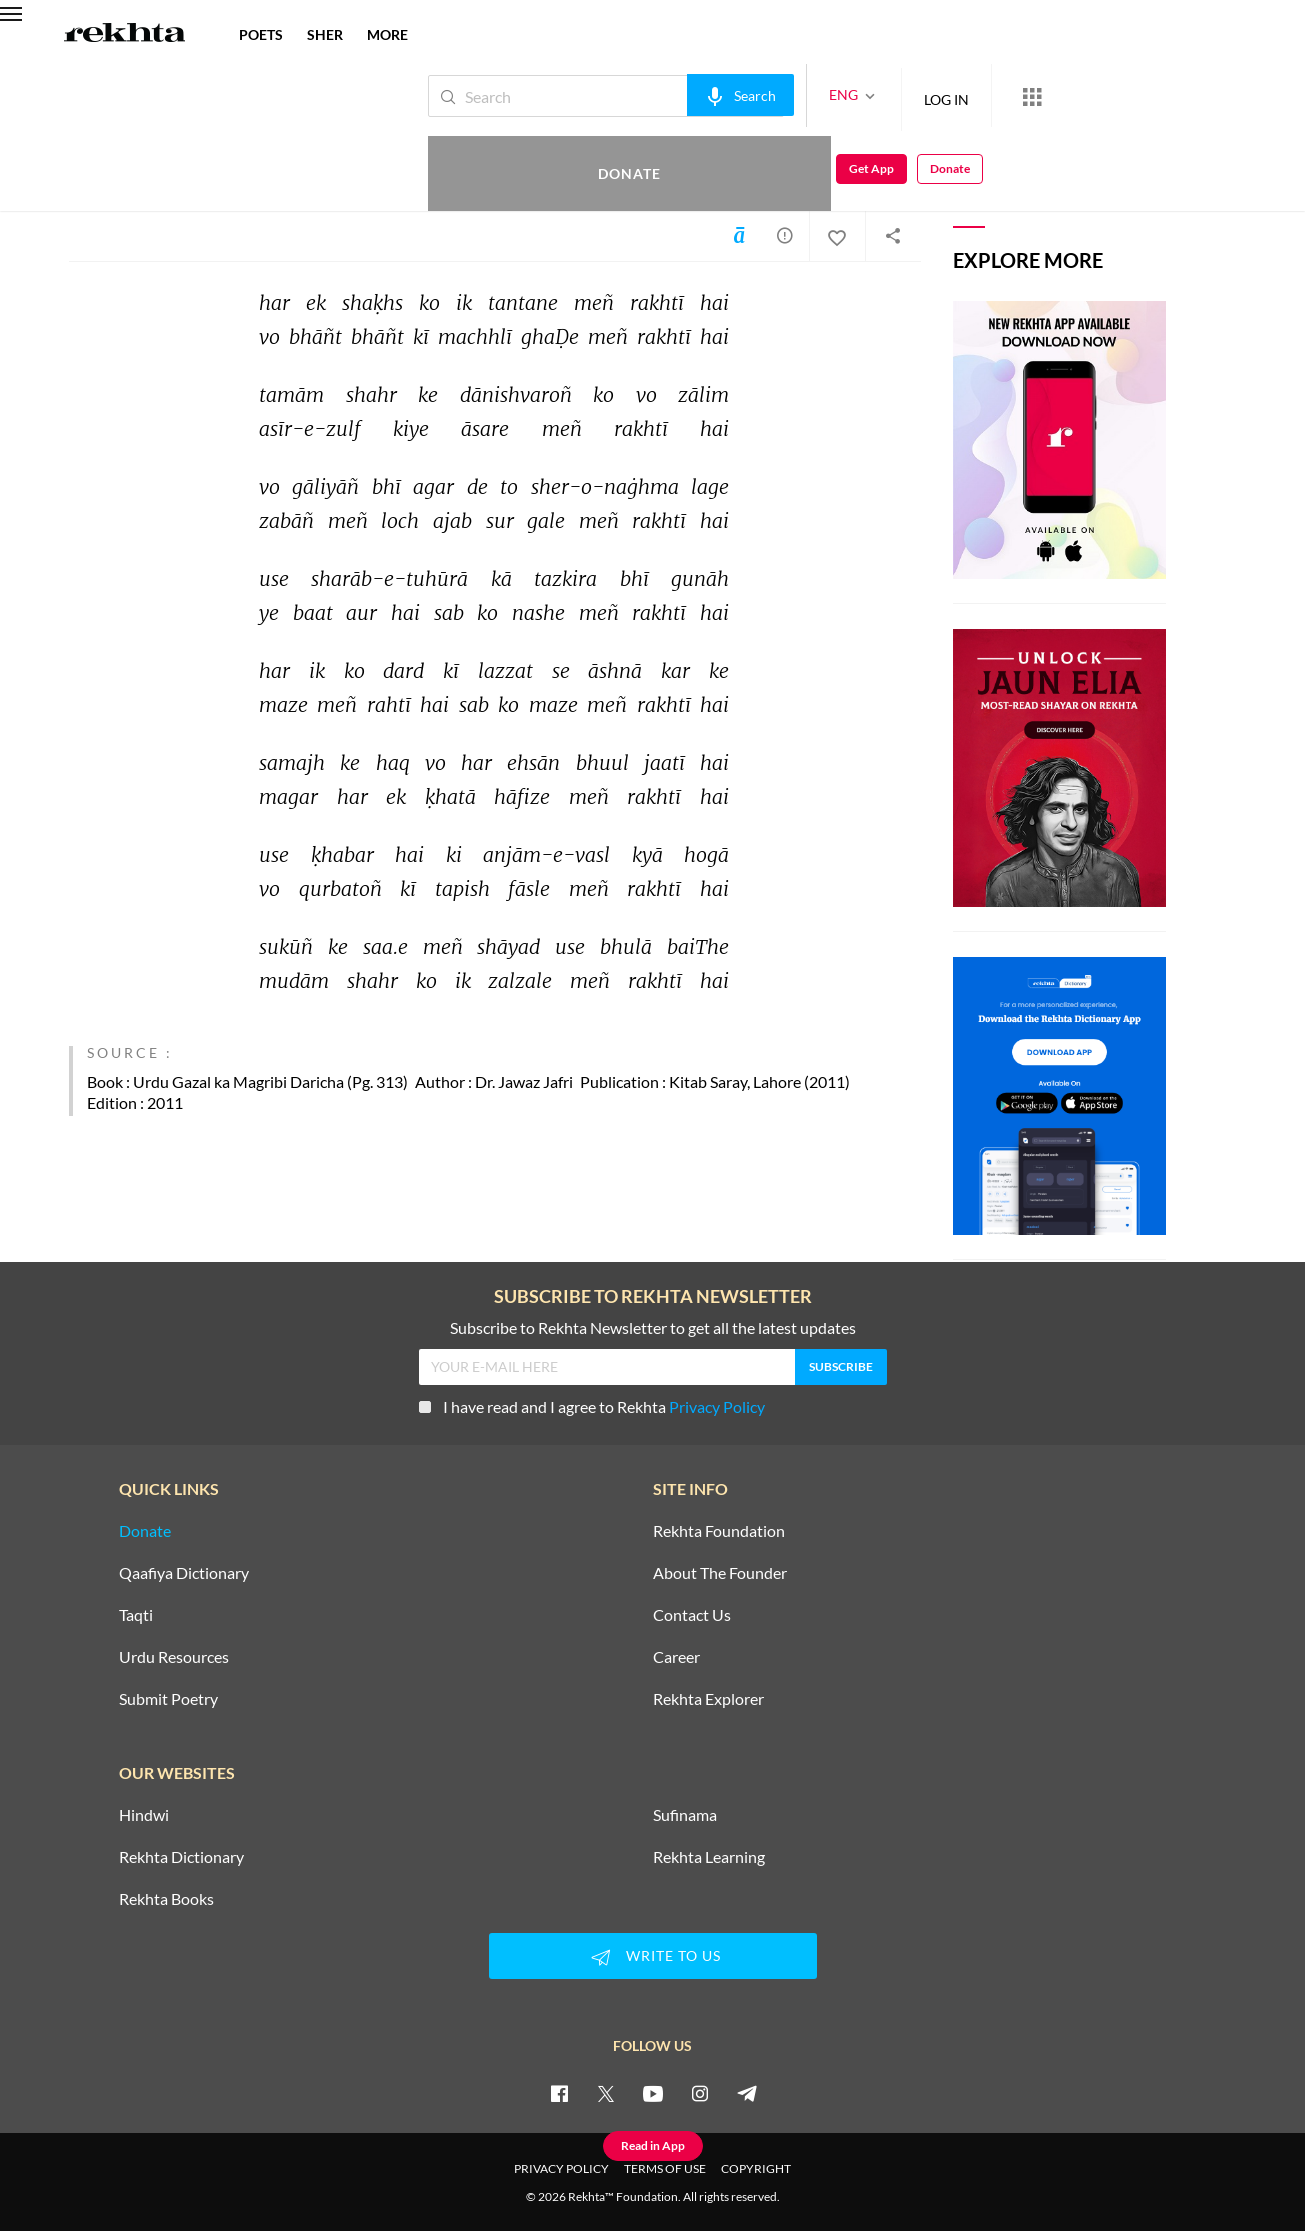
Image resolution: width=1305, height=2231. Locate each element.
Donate (1070, 95)
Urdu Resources (174, 1657)
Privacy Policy (717, 1406)
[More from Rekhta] (965, 96)
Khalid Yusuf (125, 158)
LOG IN (879, 95)
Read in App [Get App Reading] (653, 2145)
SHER (325, 34)
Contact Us (692, 1615)
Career (676, 1657)
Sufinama (685, 1815)
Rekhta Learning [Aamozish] (709, 1857)
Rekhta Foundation (719, 1531)
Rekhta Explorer (708, 1699)
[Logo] (125, 35)
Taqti (136, 1615)
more (387, 34)
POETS (261, 34)
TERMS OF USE (665, 2168)
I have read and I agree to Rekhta (592, 1406)
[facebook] (559, 2093)
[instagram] (700, 2093)
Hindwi (144, 1815)
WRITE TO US (653, 1957)
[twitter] (606, 2093)
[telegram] (747, 2093)
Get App (1175, 96)
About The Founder (720, 1573)
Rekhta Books (166, 1899)
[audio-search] (673, 95)
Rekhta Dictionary (181, 1857)
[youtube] (653, 2093)
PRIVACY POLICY (561, 2168)
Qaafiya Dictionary (184, 1573)
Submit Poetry (168, 1699)
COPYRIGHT (756, 2168)
